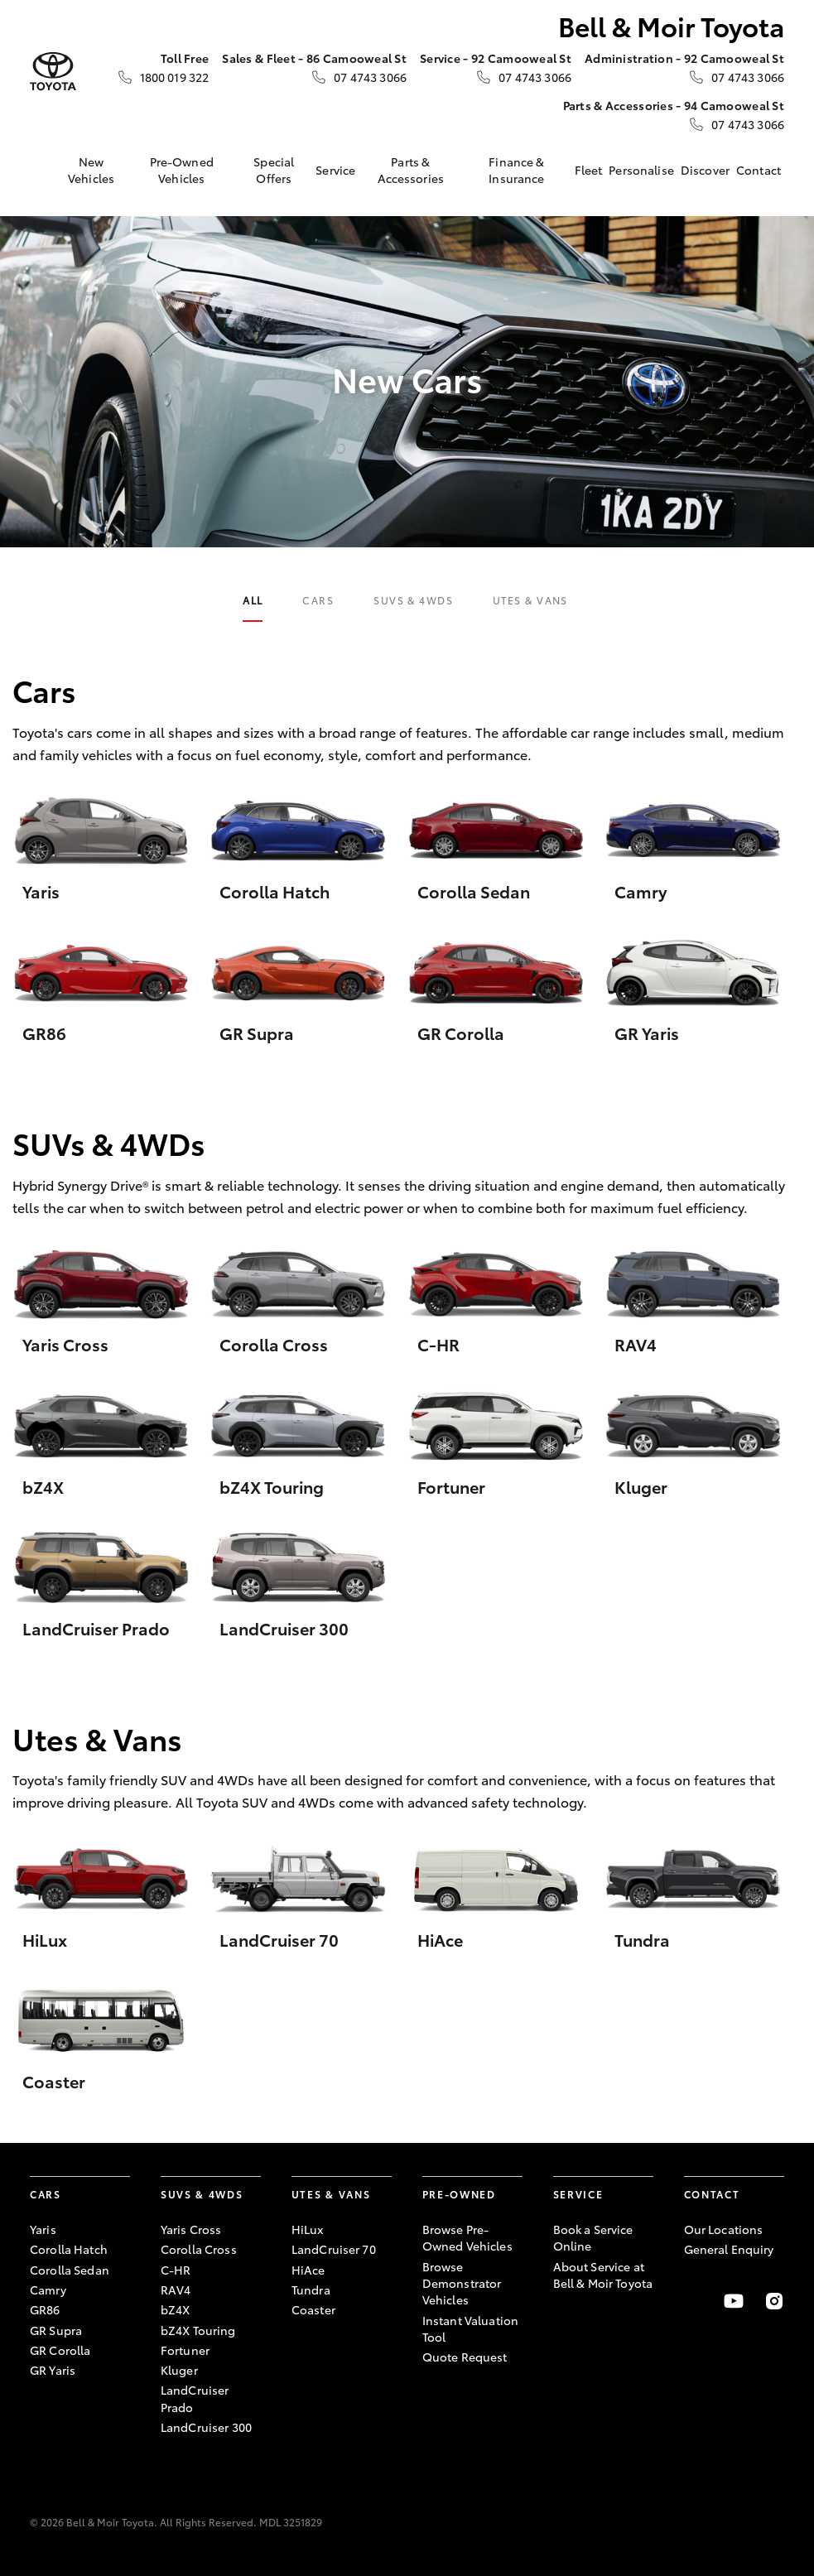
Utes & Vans (530, 600)
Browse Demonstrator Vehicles (462, 2283)
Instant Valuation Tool (470, 2328)
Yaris (43, 2229)
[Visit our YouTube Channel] (734, 2301)
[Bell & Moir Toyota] (53, 71)
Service (335, 169)
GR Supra (56, 2330)
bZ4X (175, 2309)
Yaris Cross (191, 2229)
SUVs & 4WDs (413, 600)
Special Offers (273, 169)
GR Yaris (52, 2370)
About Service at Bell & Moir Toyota (603, 2274)
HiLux (307, 2229)
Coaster (313, 2309)
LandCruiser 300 (206, 2427)
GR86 (45, 2309)
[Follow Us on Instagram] (774, 2301)
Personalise (641, 169)
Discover (705, 169)
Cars (318, 600)
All (253, 600)
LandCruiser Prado (195, 2398)
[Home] (42, 170)
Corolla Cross (199, 2249)
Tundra (310, 2289)
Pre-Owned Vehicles (182, 169)
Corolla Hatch (69, 2249)
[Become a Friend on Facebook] (694, 2301)
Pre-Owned (459, 2194)
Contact (758, 169)
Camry (48, 2289)
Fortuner (185, 2350)
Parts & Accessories (411, 169)
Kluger (179, 2370)
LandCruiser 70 (333, 2249)
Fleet (589, 169)
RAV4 (176, 2289)
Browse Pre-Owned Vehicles (467, 2237)
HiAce (308, 2269)
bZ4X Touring (198, 2330)
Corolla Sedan (69, 2269)
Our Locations (723, 2229)
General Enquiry (729, 2249)
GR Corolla (60, 2350)
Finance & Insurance (516, 169)
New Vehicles (91, 169)
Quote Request (465, 2356)
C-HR (176, 2269)
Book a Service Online (593, 2237)
